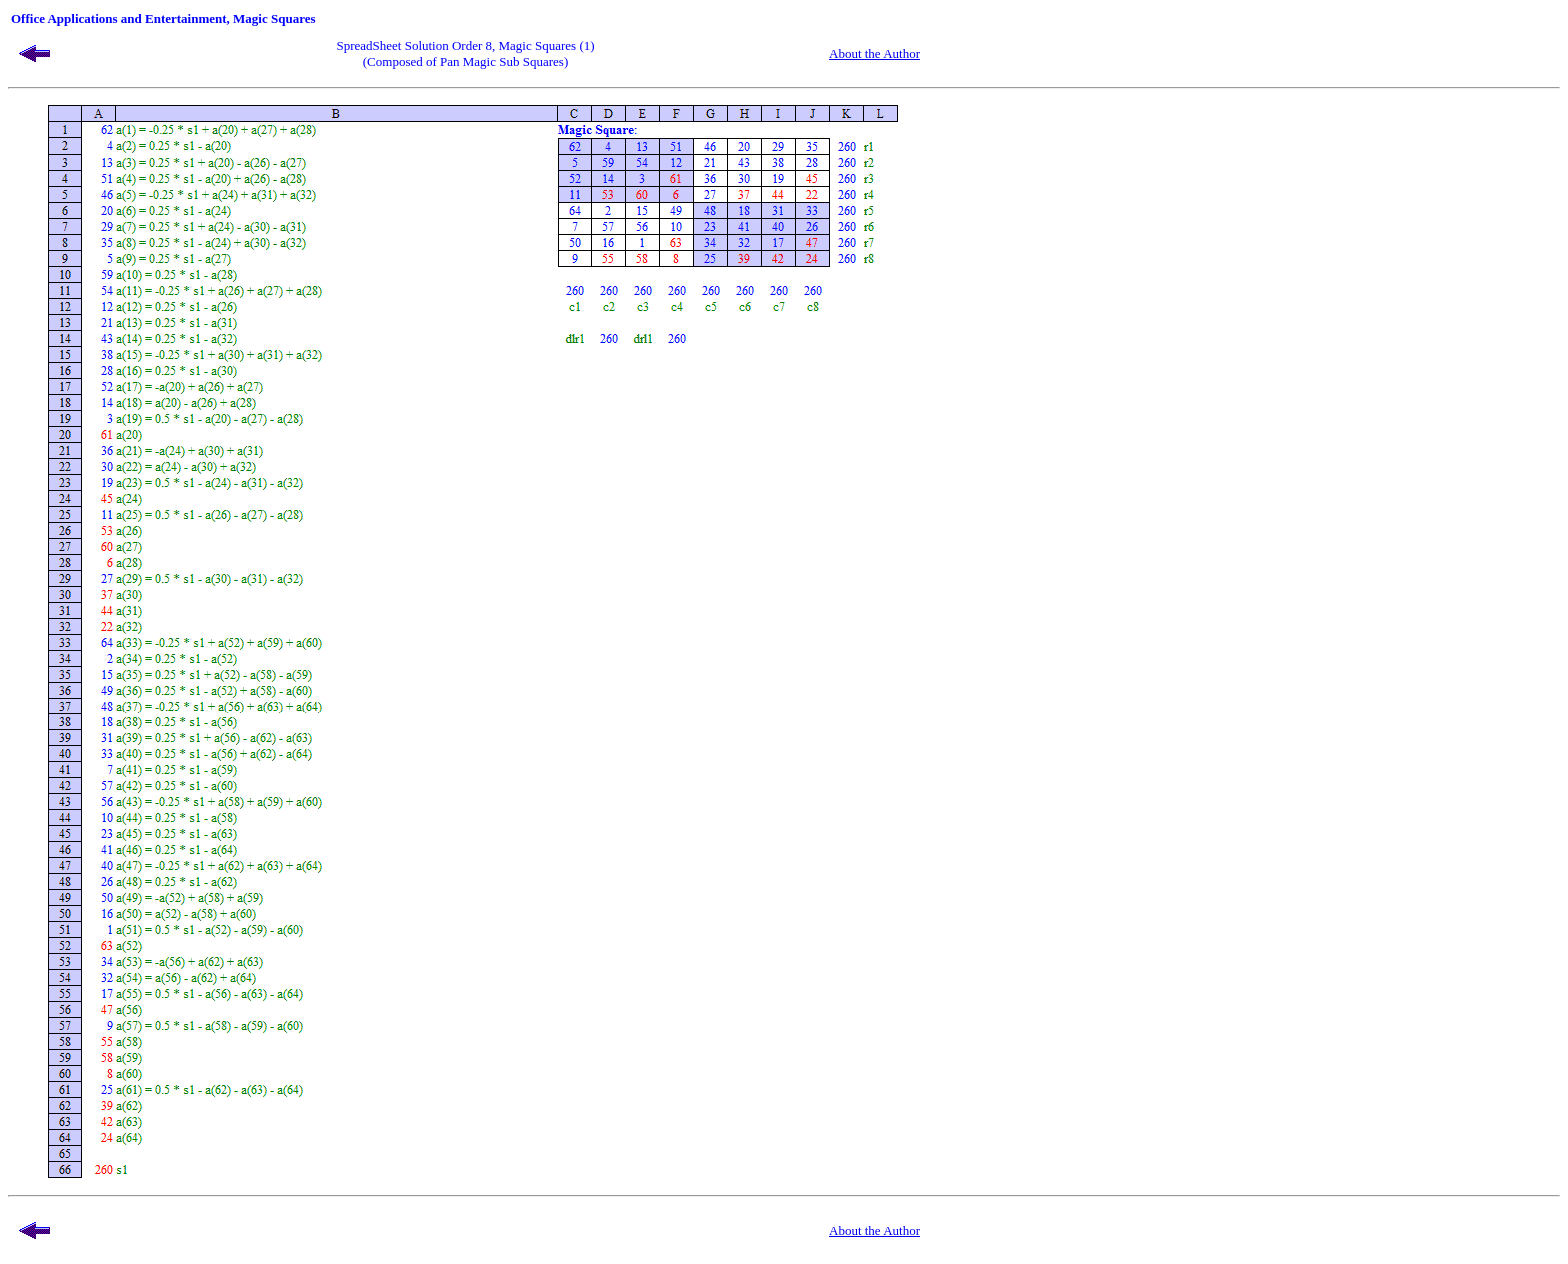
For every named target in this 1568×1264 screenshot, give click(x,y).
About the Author (874, 53)
